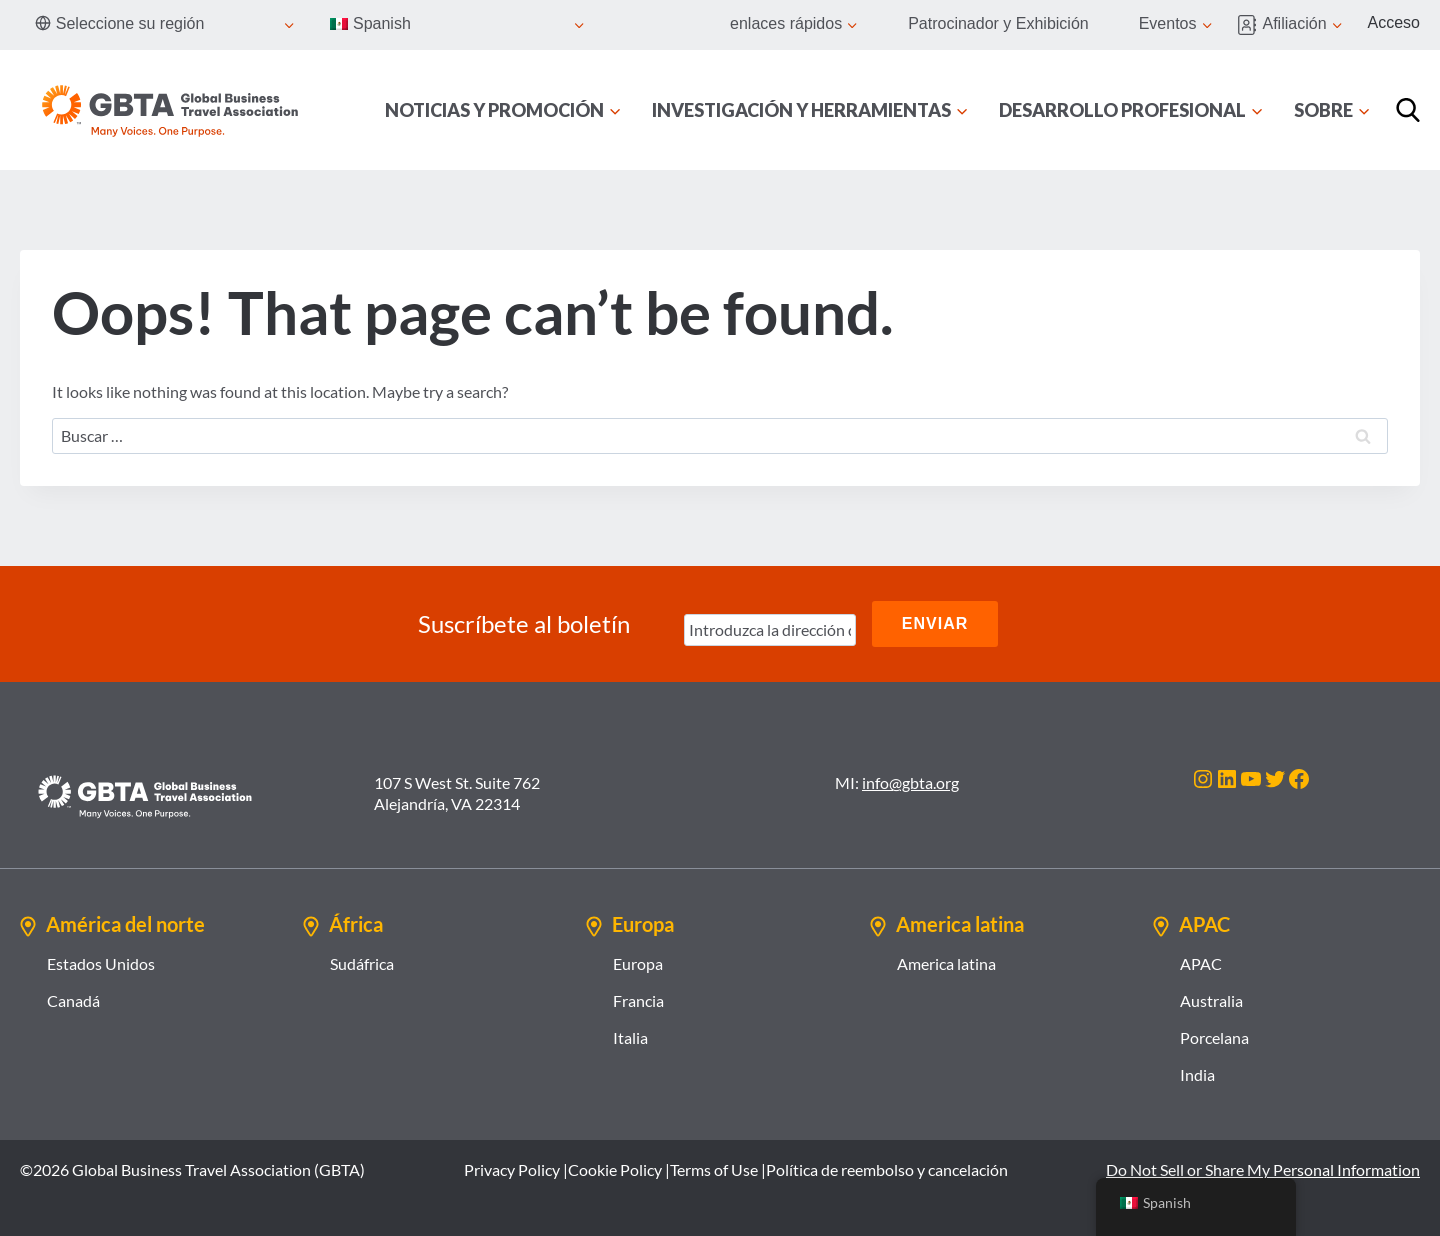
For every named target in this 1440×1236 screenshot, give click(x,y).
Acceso (1394, 22)
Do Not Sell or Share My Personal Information (1263, 1169)
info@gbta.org (910, 782)
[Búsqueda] (1408, 110)
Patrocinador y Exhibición (998, 23)
